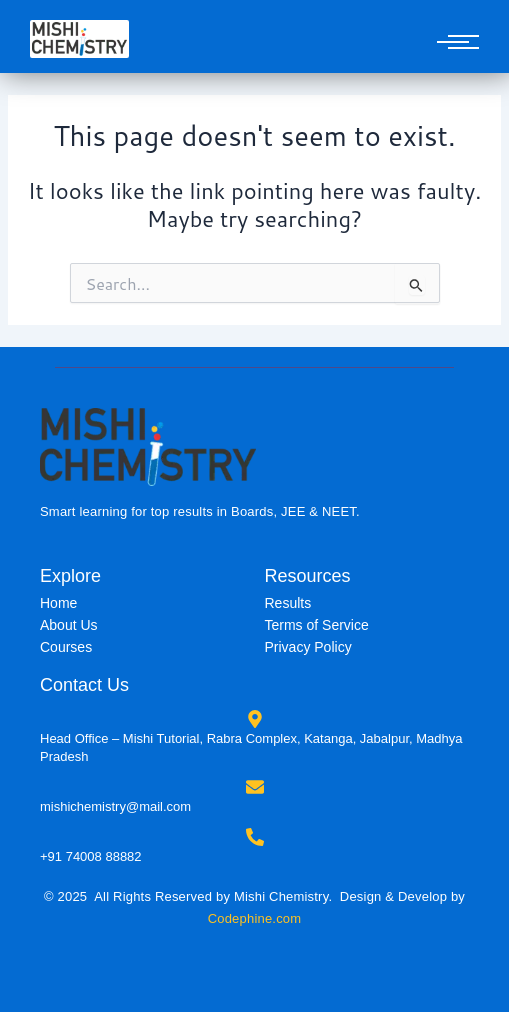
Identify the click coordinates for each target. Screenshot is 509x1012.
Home (58, 603)
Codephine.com (255, 918)
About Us (69, 625)
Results (288, 603)
